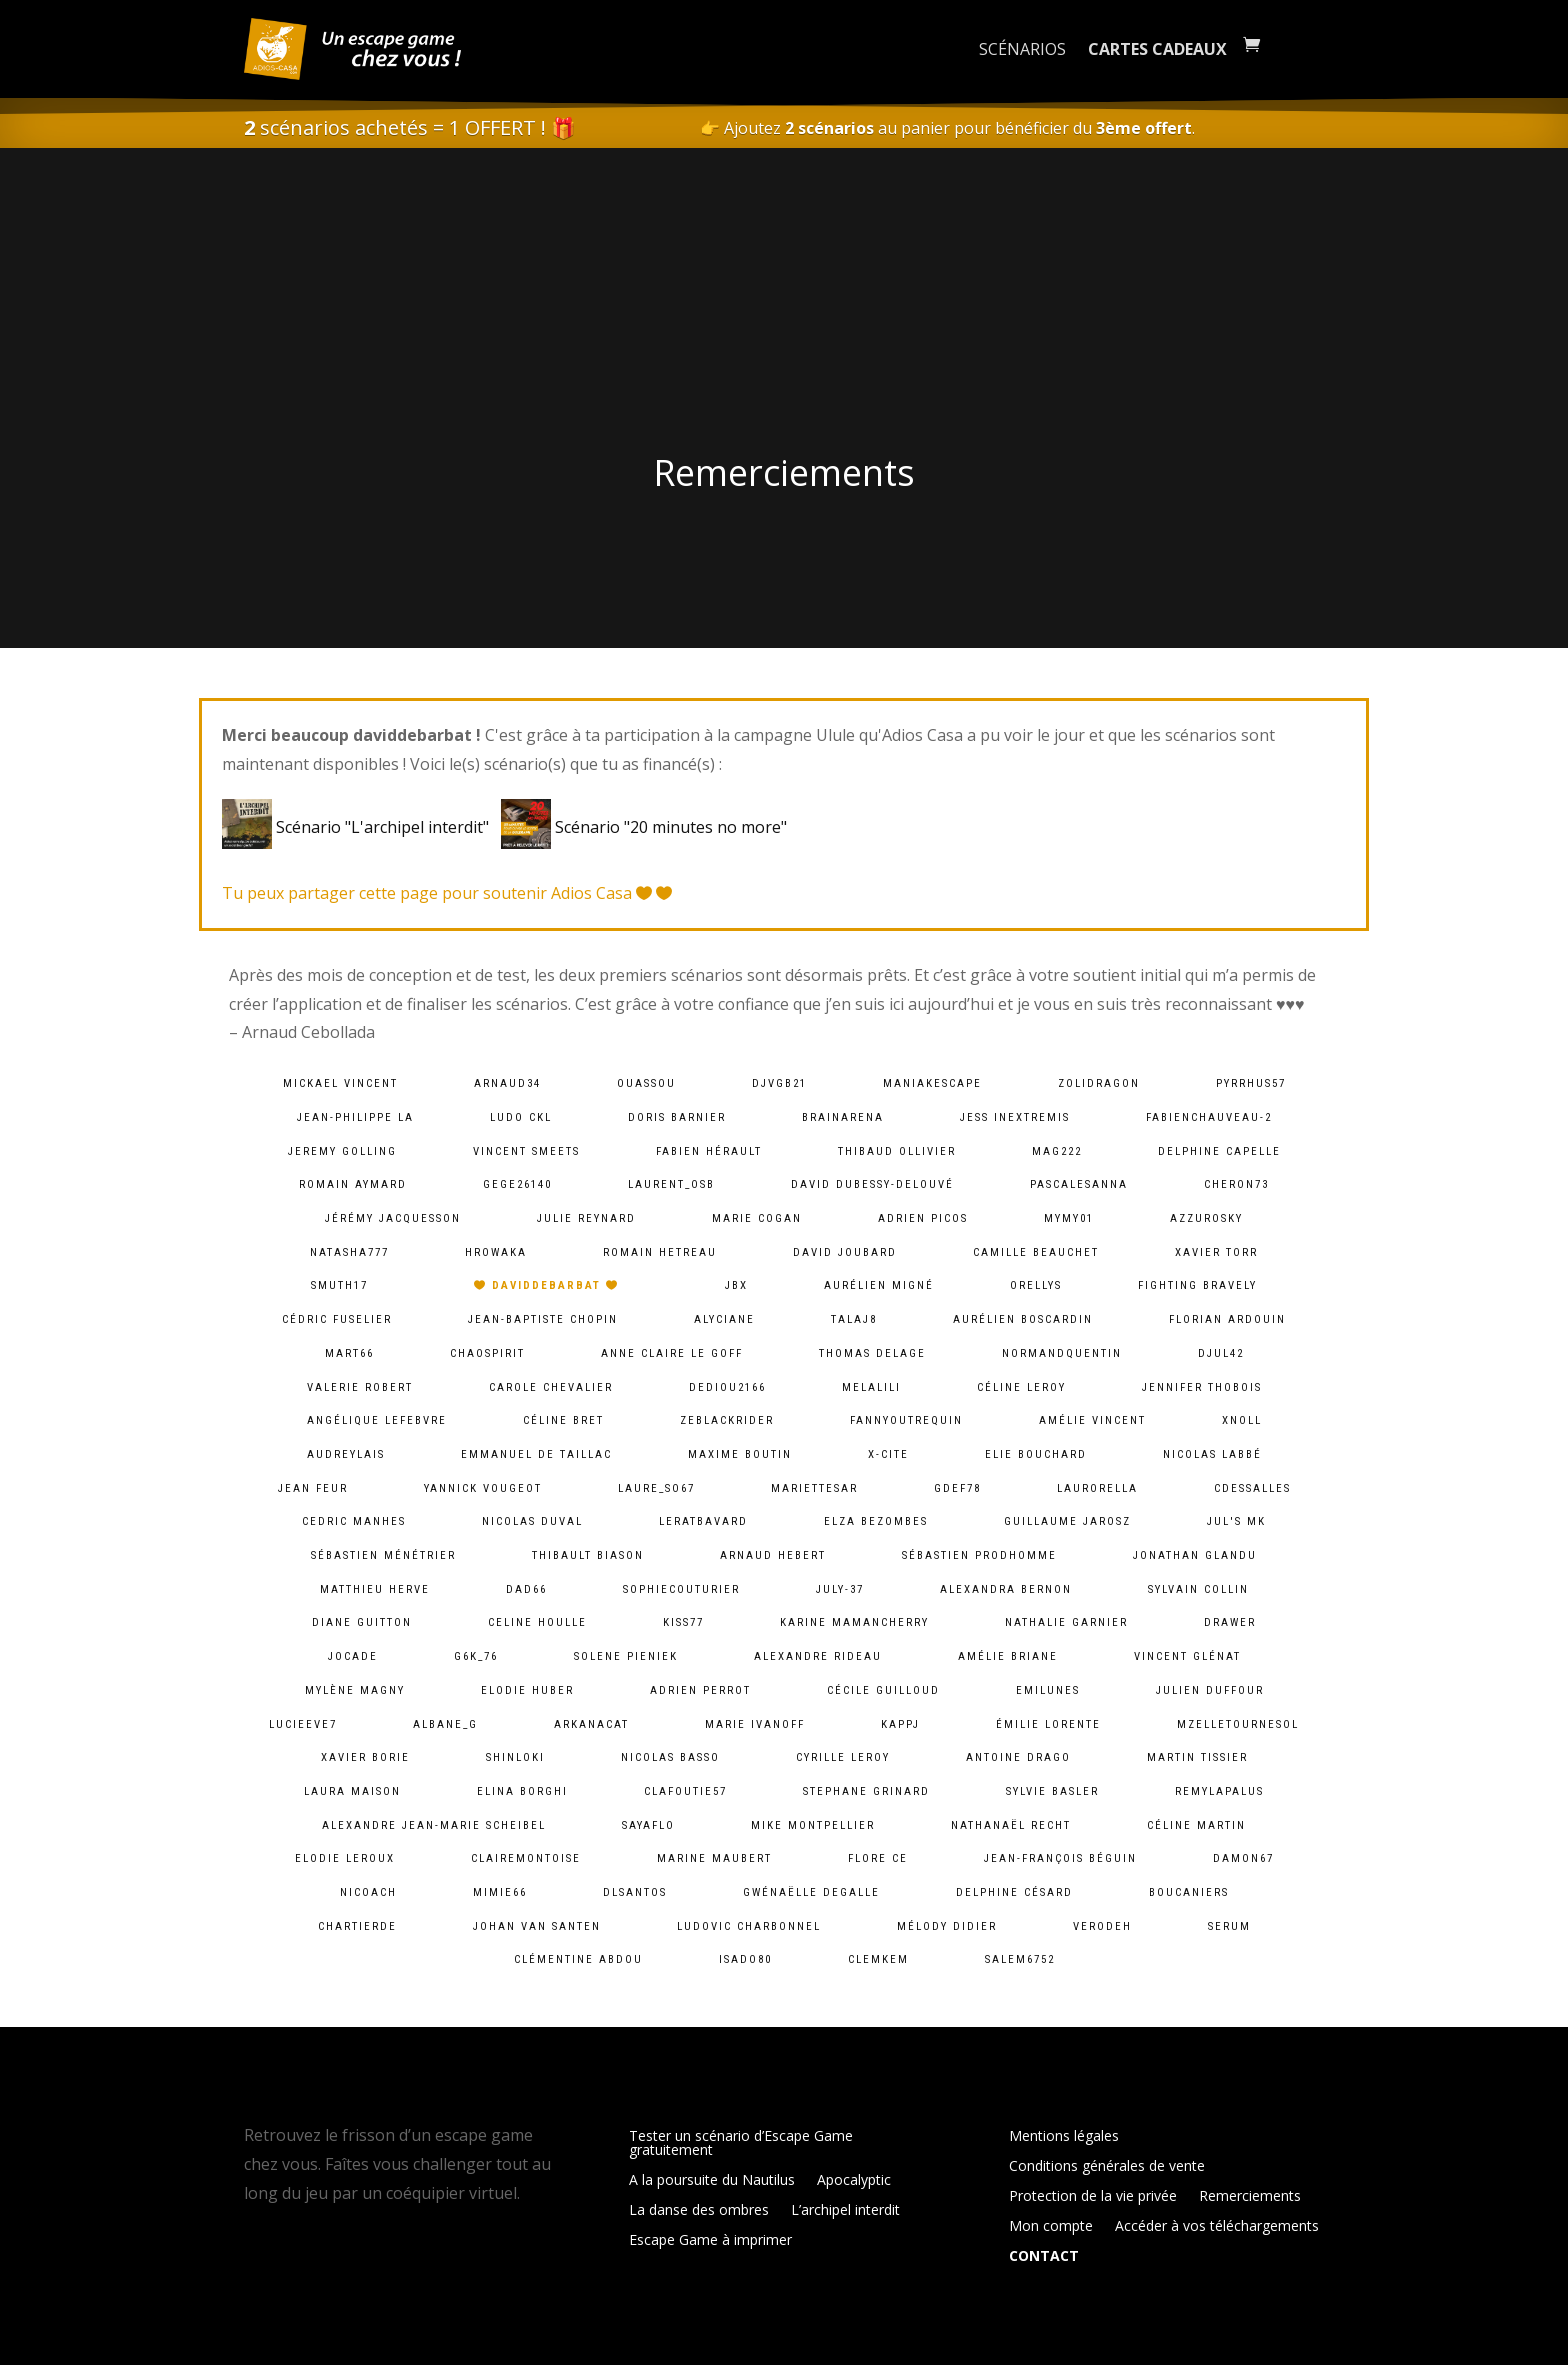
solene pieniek (626, 1656)
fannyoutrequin (906, 1420)
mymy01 (1069, 1218)
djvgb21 (779, 1083)
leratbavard (703, 1521)
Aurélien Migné (879, 1285)
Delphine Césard (1014, 1892)
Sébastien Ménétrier (383, 1555)
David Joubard (845, 1252)
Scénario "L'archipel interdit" (359, 827)
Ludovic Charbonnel (749, 1926)
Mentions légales (1064, 2137)
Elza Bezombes (876, 1521)
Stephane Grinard (866, 1791)
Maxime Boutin (740, 1454)
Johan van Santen (537, 1926)
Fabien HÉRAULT (709, 1151)
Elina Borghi (522, 1791)
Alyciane (724, 1319)
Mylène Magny (355, 1690)
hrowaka (496, 1252)
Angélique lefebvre (377, 1420)
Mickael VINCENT (340, 1083)
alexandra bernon (1006, 1589)
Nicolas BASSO (670, 1757)
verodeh (1102, 1926)
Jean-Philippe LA (355, 1117)
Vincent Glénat (1187, 1656)
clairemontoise (526, 1858)
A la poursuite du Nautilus (712, 2181)
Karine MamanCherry (854, 1622)
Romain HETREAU (660, 1252)
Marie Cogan (757, 1218)
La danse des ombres (699, 2211)
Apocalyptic (854, 2181)
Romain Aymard (353, 1184)
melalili (871, 1387)
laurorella (1097, 1488)
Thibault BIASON (588, 1555)
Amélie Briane (1008, 1656)
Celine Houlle (537, 1622)
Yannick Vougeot (483, 1488)
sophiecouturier (681, 1589)
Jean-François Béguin (1060, 1858)
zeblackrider (727, 1420)
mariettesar (814, 1488)
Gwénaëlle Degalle (811, 1892)
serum (1229, 1926)
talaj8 (854, 1319)
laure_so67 (656, 1488)
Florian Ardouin (1227, 1319)
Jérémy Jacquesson (393, 1218)
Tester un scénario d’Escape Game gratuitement (741, 2144)
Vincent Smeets (526, 1151)
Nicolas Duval (532, 1521)
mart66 (349, 1353)
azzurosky (1206, 1218)
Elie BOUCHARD (1036, 1454)
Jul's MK (1236, 1521)
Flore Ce (878, 1858)
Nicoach (368, 1892)
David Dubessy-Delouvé (872, 1184)
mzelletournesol (1238, 1724)
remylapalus (1219, 1791)
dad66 (526, 1589)
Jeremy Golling (342, 1151)
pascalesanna (1079, 1184)
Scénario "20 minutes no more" (644, 827)
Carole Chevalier (551, 1387)
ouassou (646, 1083)
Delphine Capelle (1219, 1151)
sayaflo (648, 1825)
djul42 (1221, 1353)
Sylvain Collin (1198, 1589)
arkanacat (591, 1724)
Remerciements (1250, 2197)
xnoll (1242, 1420)
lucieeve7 (303, 1724)
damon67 (1243, 1858)
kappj (900, 1724)
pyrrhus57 (1251, 1083)
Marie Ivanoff (755, 1724)
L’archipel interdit (845, 2211)
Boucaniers (1189, 1892)
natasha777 (349, 1252)
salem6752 (1020, 1959)
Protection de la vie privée (1093, 2197)
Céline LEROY (1021, 1387)
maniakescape (932, 1083)
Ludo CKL (521, 1117)
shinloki (515, 1757)
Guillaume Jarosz (1067, 1521)
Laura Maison (352, 1791)
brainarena (843, 1117)
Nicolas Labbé (1212, 1454)
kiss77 (683, 1622)
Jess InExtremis (1015, 1117)
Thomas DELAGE (872, 1353)
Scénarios (1022, 49)
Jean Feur (313, 1488)
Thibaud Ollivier (897, 1151)
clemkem (878, 1959)
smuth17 (339, 1285)
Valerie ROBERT (360, 1387)
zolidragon (1099, 1083)
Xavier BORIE (365, 1757)
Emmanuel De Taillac (536, 1454)
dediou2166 (727, 1387)
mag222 (1057, 1151)
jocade (353, 1656)
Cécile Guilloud (883, 1690)
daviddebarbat (546, 1285)
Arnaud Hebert (773, 1555)
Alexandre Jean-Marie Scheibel (434, 1825)
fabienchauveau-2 (1209, 1117)
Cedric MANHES (354, 1521)
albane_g (445, 1724)
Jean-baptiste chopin (543, 1319)
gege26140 (517, 1184)
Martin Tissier (1197, 1757)
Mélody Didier (947, 1926)
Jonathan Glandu (1195, 1555)
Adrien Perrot (700, 1690)
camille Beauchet (1036, 1252)
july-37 (840, 1589)
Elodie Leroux (345, 1858)
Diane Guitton (362, 1622)
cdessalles (1252, 1488)
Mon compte (1051, 2227)
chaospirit (487, 1353)
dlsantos (635, 1892)
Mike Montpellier (813, 1825)
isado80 (745, 1959)
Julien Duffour (1210, 1690)
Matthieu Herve (375, 1589)
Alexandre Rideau (818, 1656)
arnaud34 (507, 1083)
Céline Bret (563, 1420)
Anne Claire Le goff (672, 1353)
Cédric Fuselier (337, 1319)
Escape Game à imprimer (710, 2241)
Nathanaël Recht (1011, 1825)
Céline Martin (1196, 1825)
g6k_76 (476, 1656)
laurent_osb (671, 1184)
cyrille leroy (843, 1757)
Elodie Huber (527, 1690)
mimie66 (500, 1892)
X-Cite (888, 1454)
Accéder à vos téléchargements (1217, 2227)
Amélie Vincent (1092, 1420)
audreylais (346, 1454)
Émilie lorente (1048, 1724)
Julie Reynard (586, 1218)
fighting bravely (1197, 1285)
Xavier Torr (1216, 1252)
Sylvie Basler (1052, 1791)
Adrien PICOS (923, 1218)
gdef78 (957, 1488)
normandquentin (1062, 1353)
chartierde (357, 1926)
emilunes (1048, 1690)
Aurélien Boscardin (1023, 1319)
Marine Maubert (714, 1858)
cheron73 (1236, 1184)
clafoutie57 (685, 1791)
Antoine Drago (1018, 1757)
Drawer (1230, 1622)
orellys (1036, 1285)
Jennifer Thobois (1202, 1387)
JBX (736, 1285)
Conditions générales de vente (1107, 2167)
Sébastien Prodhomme (979, 1555)
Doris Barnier (677, 1117)
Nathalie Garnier (1066, 1622)
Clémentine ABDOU (578, 1959)
